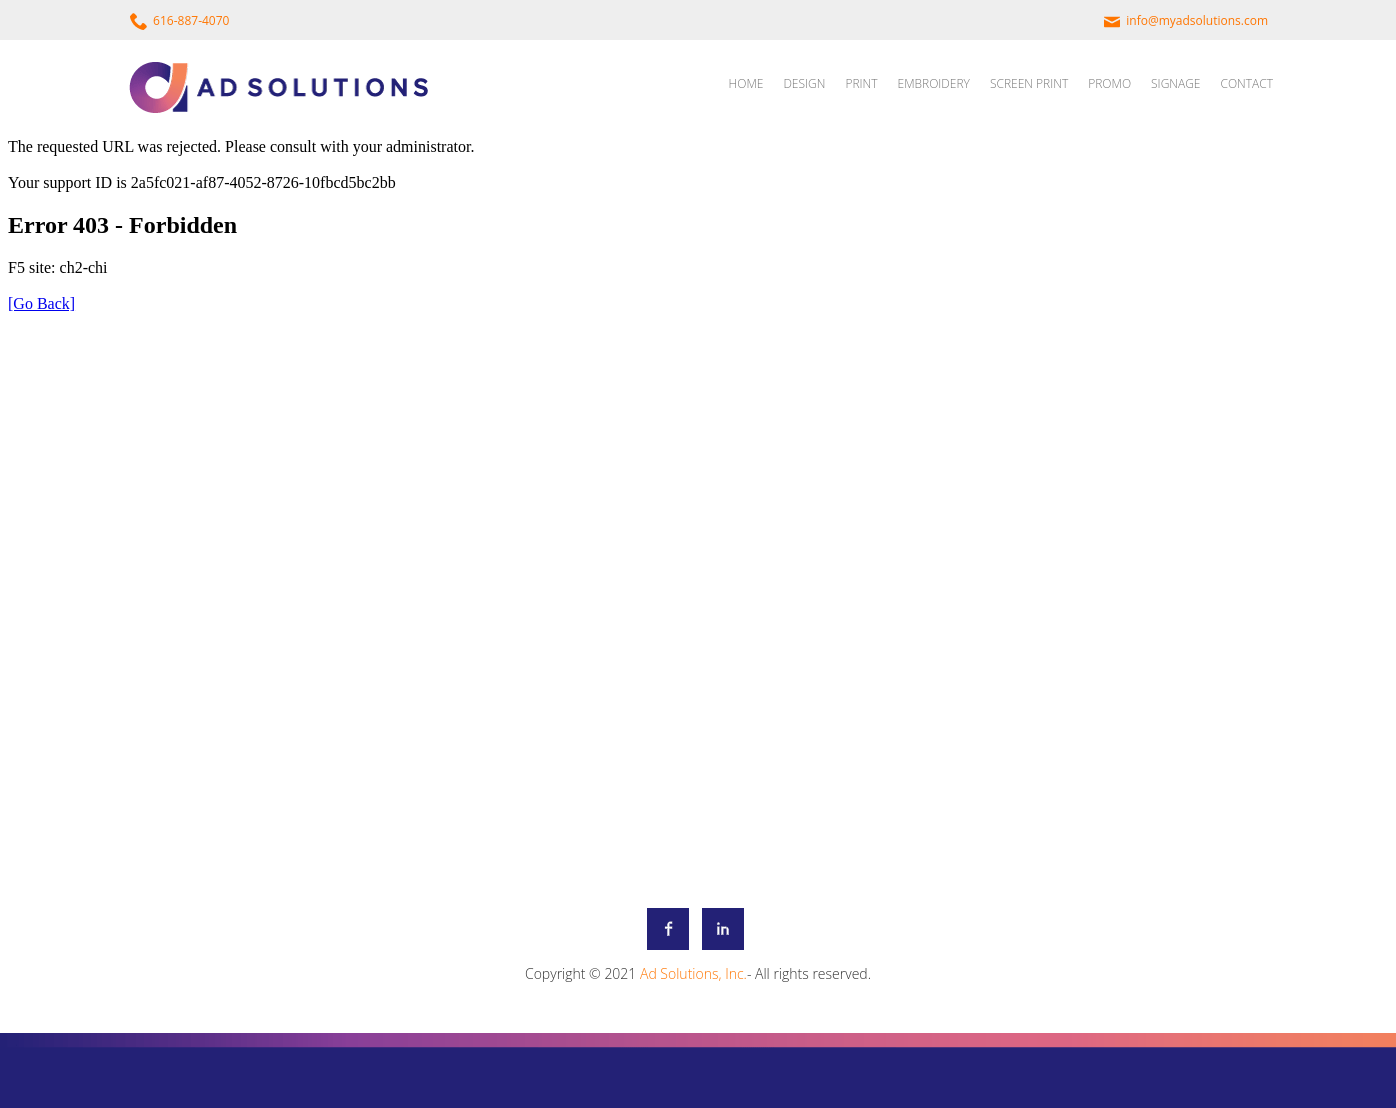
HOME (746, 83)
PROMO (1109, 83)
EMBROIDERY (934, 83)
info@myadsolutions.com (1197, 20)
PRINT (861, 83)
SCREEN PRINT (1029, 83)
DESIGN (804, 83)
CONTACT (1246, 83)
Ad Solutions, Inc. (693, 973)
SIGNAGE (1175, 83)
